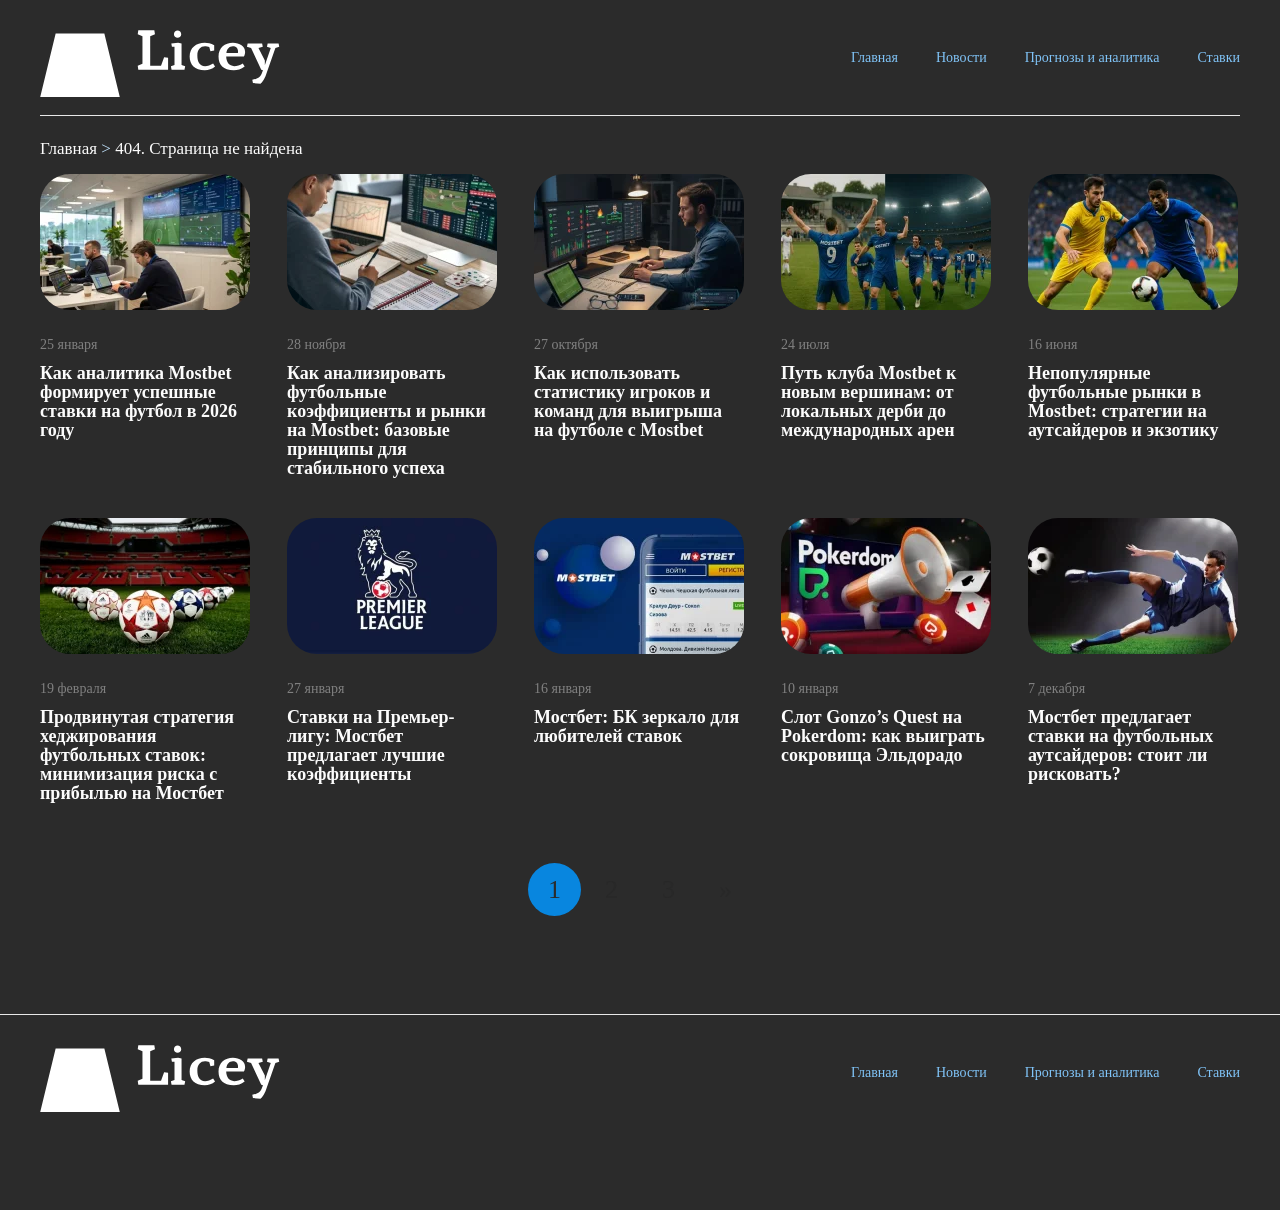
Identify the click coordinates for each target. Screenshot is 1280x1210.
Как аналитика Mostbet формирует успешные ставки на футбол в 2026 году (138, 401)
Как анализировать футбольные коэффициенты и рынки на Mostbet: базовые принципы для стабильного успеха (386, 420)
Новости (961, 57)
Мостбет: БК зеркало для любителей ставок (636, 726)
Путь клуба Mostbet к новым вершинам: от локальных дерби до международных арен (868, 401)
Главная (874, 57)
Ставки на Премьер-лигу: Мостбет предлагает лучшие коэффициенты (370, 745)
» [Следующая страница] (725, 889)
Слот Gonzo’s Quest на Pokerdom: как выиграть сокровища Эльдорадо (883, 736)
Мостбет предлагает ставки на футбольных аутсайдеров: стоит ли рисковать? (1120, 745)
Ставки (1218, 57)
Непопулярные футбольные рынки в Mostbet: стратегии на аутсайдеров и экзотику (1123, 401)
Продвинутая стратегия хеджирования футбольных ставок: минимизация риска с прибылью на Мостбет (137, 755)
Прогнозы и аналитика (1092, 57)
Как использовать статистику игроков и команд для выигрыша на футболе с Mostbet (628, 401)
